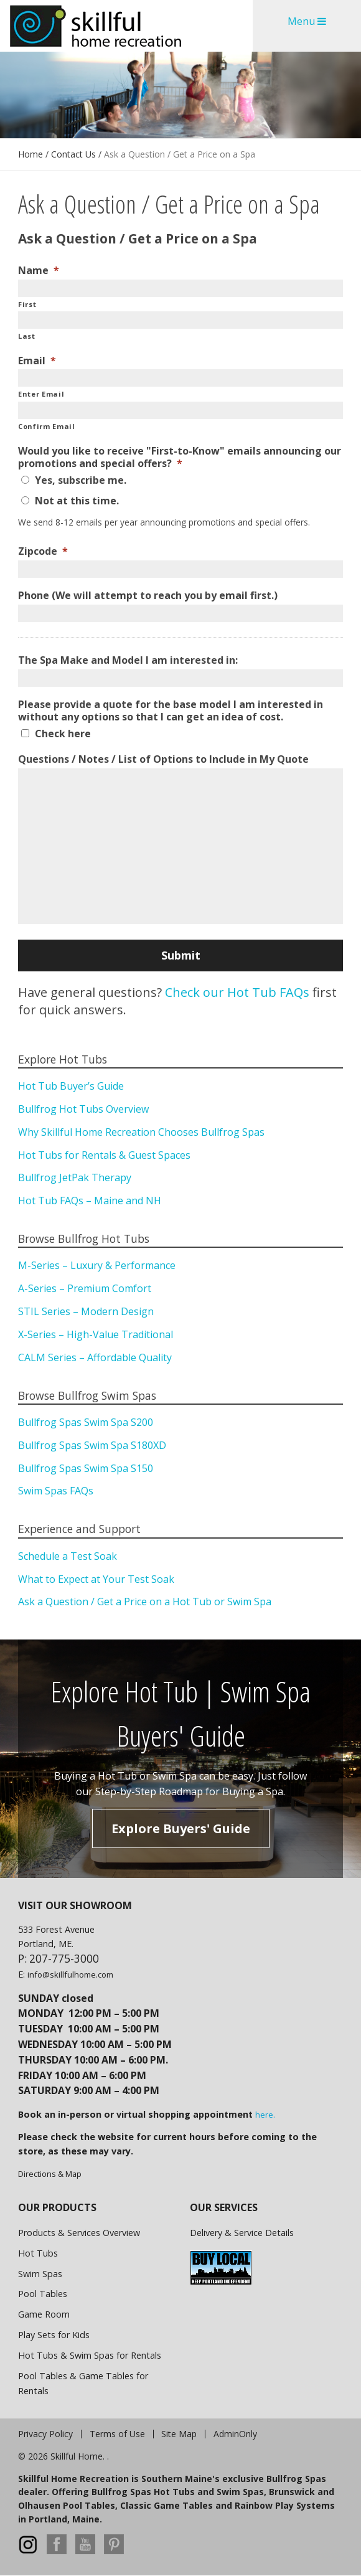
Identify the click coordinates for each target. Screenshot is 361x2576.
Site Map (179, 2434)
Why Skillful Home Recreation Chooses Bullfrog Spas (141, 1132)
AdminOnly (235, 2434)
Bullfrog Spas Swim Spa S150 (85, 1468)
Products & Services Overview (79, 2233)
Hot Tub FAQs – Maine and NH (89, 1200)
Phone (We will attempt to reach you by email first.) (148, 595)
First (27, 304)
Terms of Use (117, 2434)
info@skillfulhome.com (70, 1974)
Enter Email (41, 394)
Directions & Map (50, 2173)
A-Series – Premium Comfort (84, 1288)
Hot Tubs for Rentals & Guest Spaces (104, 1155)
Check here (63, 733)
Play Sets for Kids (54, 2335)
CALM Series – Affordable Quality (95, 1357)
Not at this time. (77, 500)
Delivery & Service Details (242, 2233)
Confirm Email (46, 426)
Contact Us (73, 154)
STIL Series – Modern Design (86, 1311)
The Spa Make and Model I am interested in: (128, 660)
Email (37, 360)
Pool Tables (42, 2294)
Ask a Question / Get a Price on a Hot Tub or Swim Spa (144, 1601)
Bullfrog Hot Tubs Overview (83, 1109)
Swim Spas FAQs (55, 1491)
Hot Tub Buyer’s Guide (71, 1086)
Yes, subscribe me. (80, 480)
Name (38, 270)
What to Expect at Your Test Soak (96, 1579)
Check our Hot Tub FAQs (235, 992)
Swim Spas (40, 2274)
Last (26, 336)
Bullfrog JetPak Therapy (74, 1177)
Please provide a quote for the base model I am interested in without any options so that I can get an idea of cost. (170, 711)
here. (265, 2114)
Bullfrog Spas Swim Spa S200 (85, 1422)
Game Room (44, 2314)
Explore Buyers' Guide (180, 1828)
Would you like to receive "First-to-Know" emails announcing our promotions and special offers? (179, 458)
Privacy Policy (45, 2434)
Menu (307, 21)
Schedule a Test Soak (67, 1556)
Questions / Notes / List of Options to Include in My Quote (163, 759)
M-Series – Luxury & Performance (97, 1265)
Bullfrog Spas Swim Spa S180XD (92, 1445)
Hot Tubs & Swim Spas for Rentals (89, 2355)
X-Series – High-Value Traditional (95, 1334)
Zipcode (43, 551)
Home (30, 154)
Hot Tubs (38, 2253)
